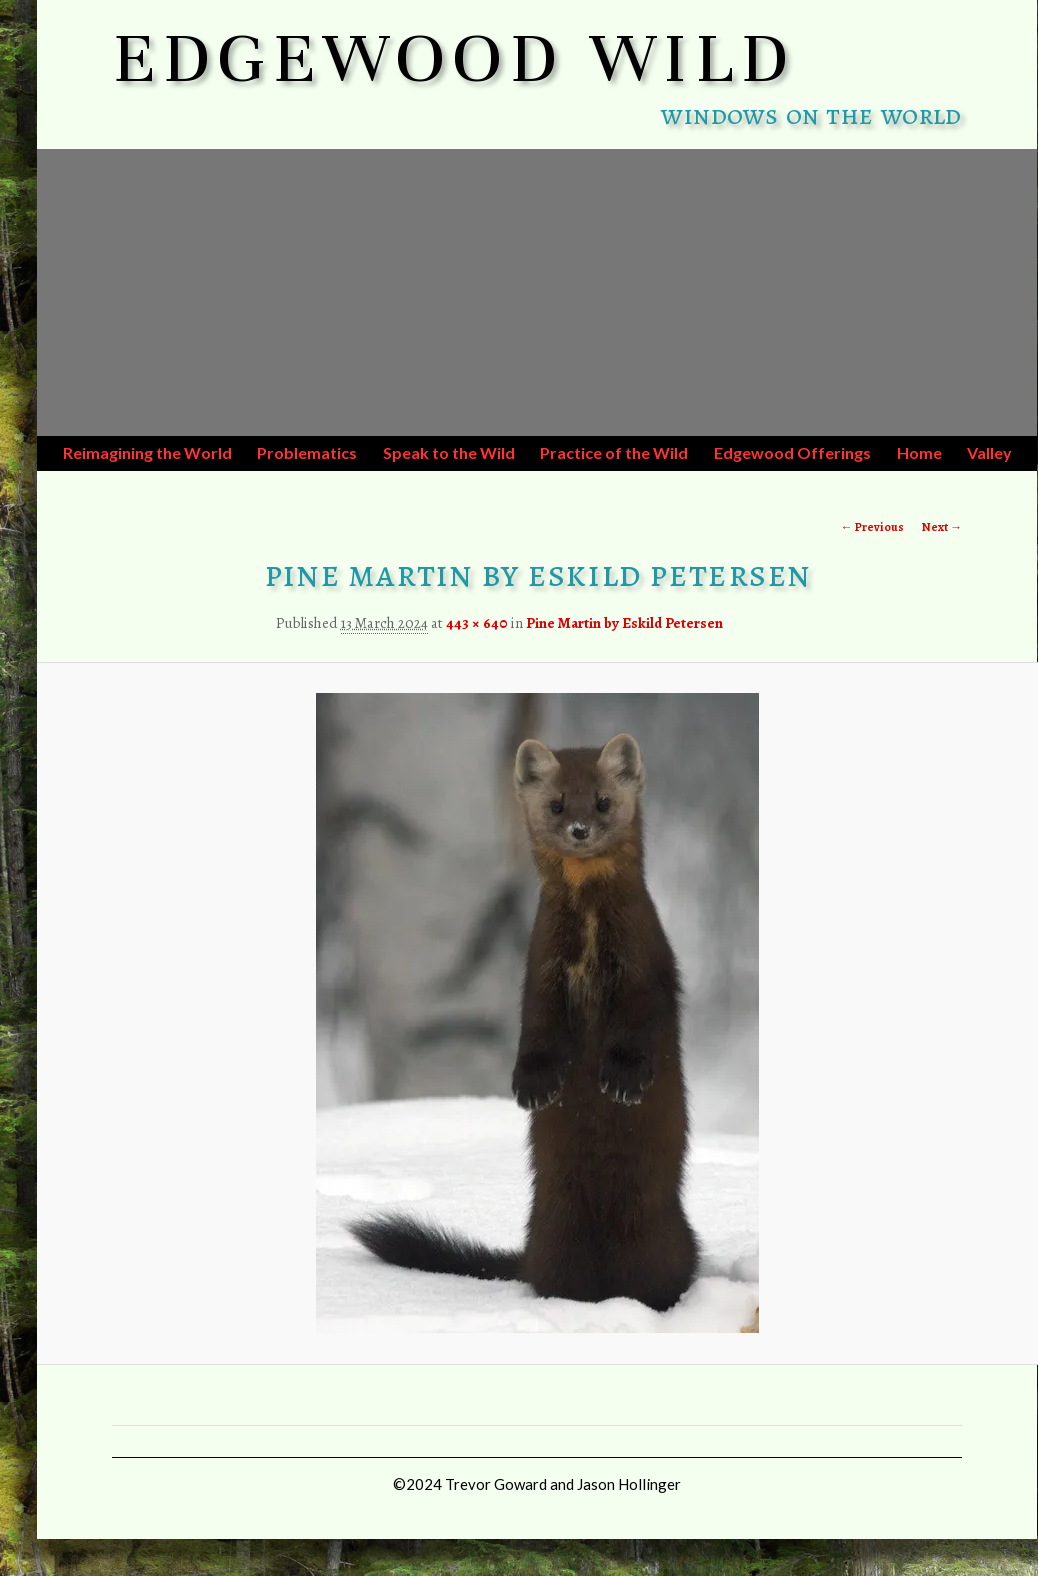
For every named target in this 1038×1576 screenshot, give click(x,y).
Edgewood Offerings (792, 452)
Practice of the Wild (614, 452)
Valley (989, 452)
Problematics (307, 452)
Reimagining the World (147, 452)
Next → (942, 527)
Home (919, 452)
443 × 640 (477, 623)
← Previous (872, 527)
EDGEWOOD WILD (454, 58)
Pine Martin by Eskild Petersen (624, 623)
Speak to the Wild (449, 452)
